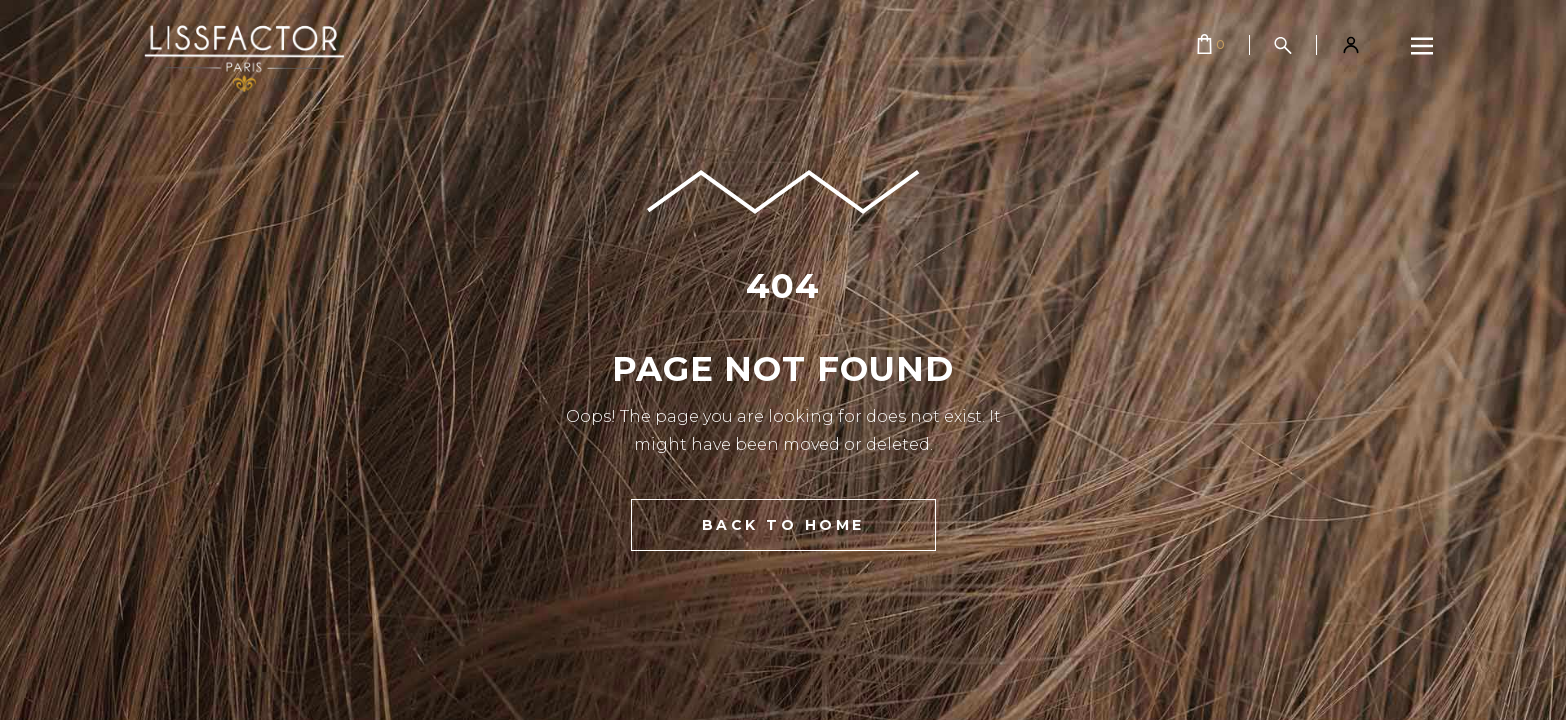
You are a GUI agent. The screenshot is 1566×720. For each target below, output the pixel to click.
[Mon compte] (1351, 45)
